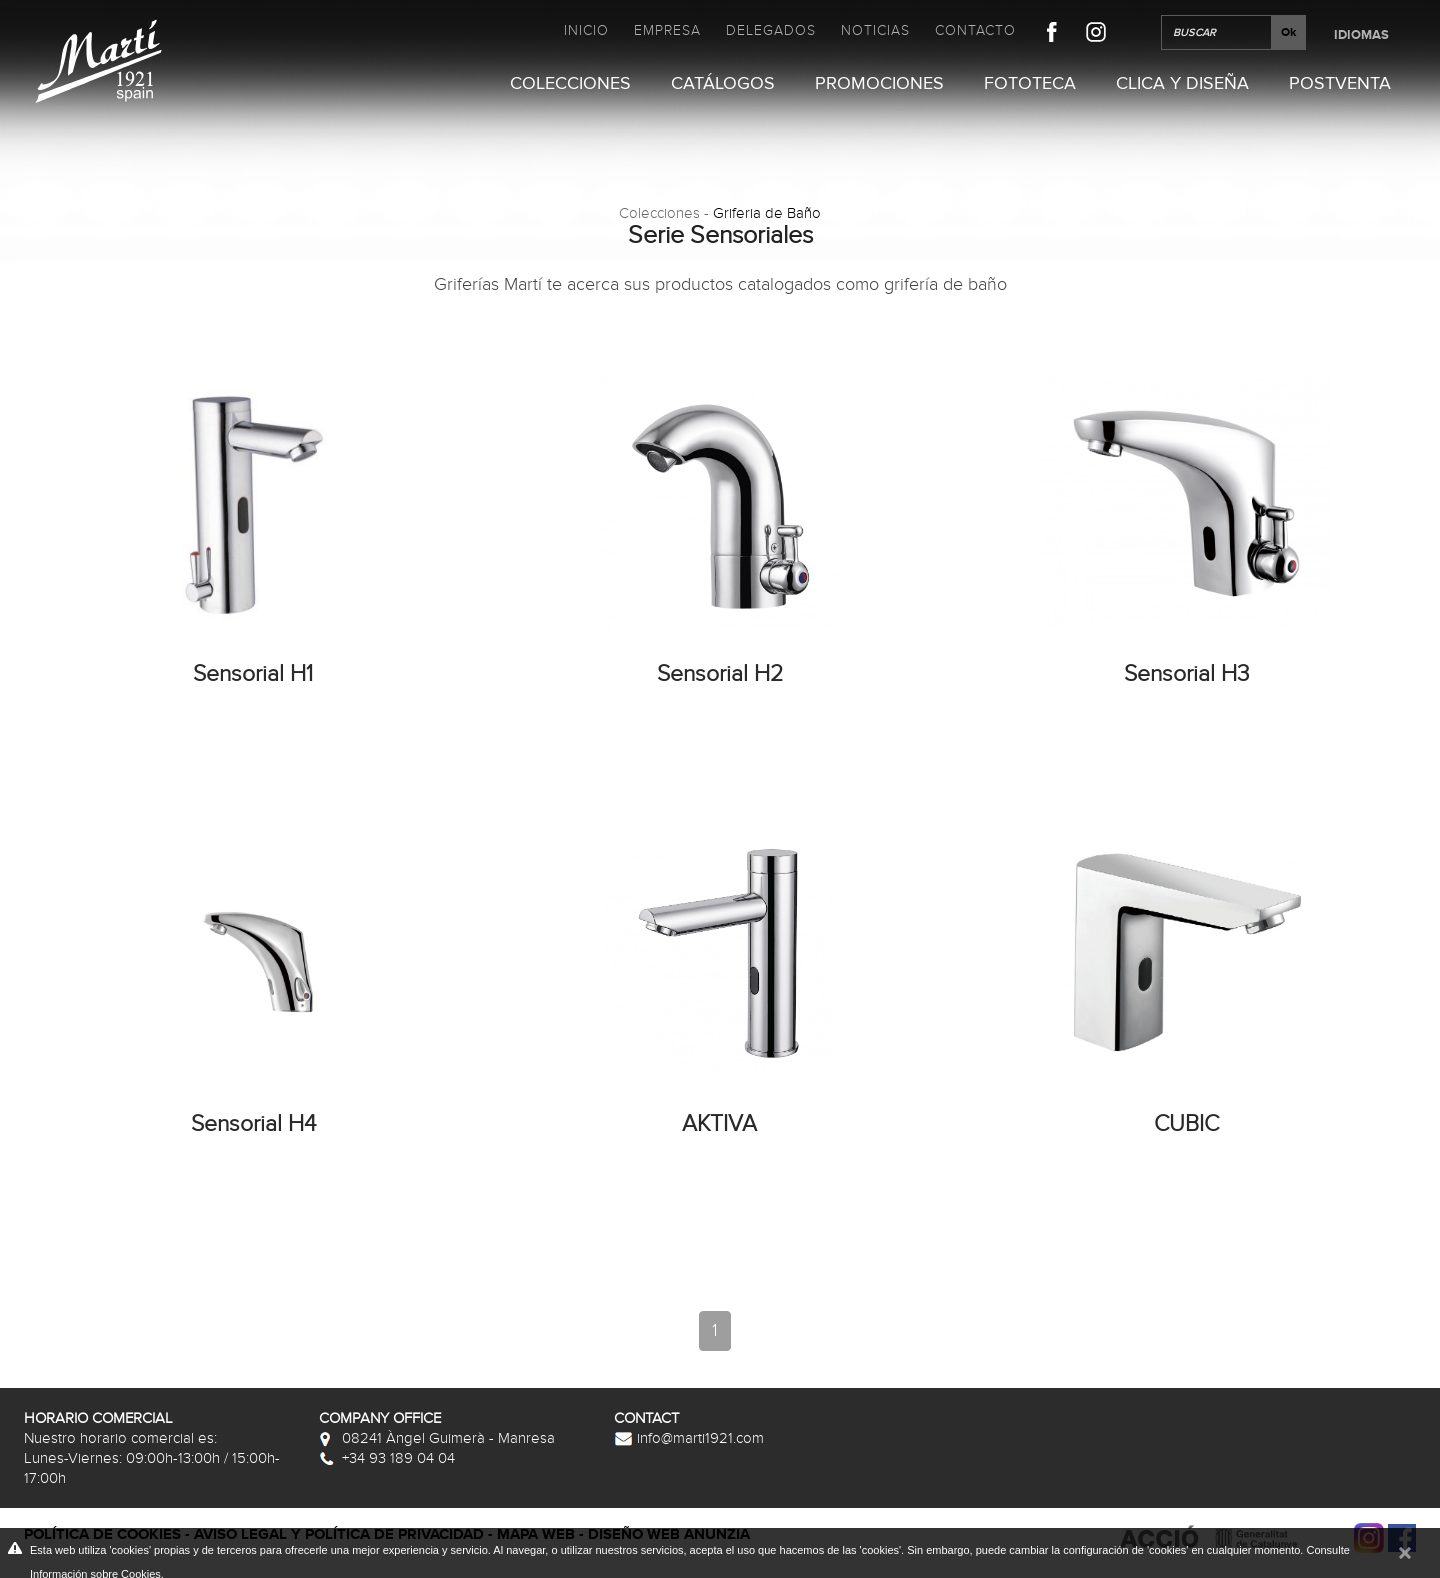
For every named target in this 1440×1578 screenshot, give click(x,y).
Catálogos (723, 84)
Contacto (975, 30)
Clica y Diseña (1182, 84)
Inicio (586, 30)
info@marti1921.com (689, 1438)
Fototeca (1030, 84)
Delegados (771, 30)
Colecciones (570, 84)
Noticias (875, 30)
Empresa (667, 30)
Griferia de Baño (767, 213)
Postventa (1340, 84)
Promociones (879, 84)
